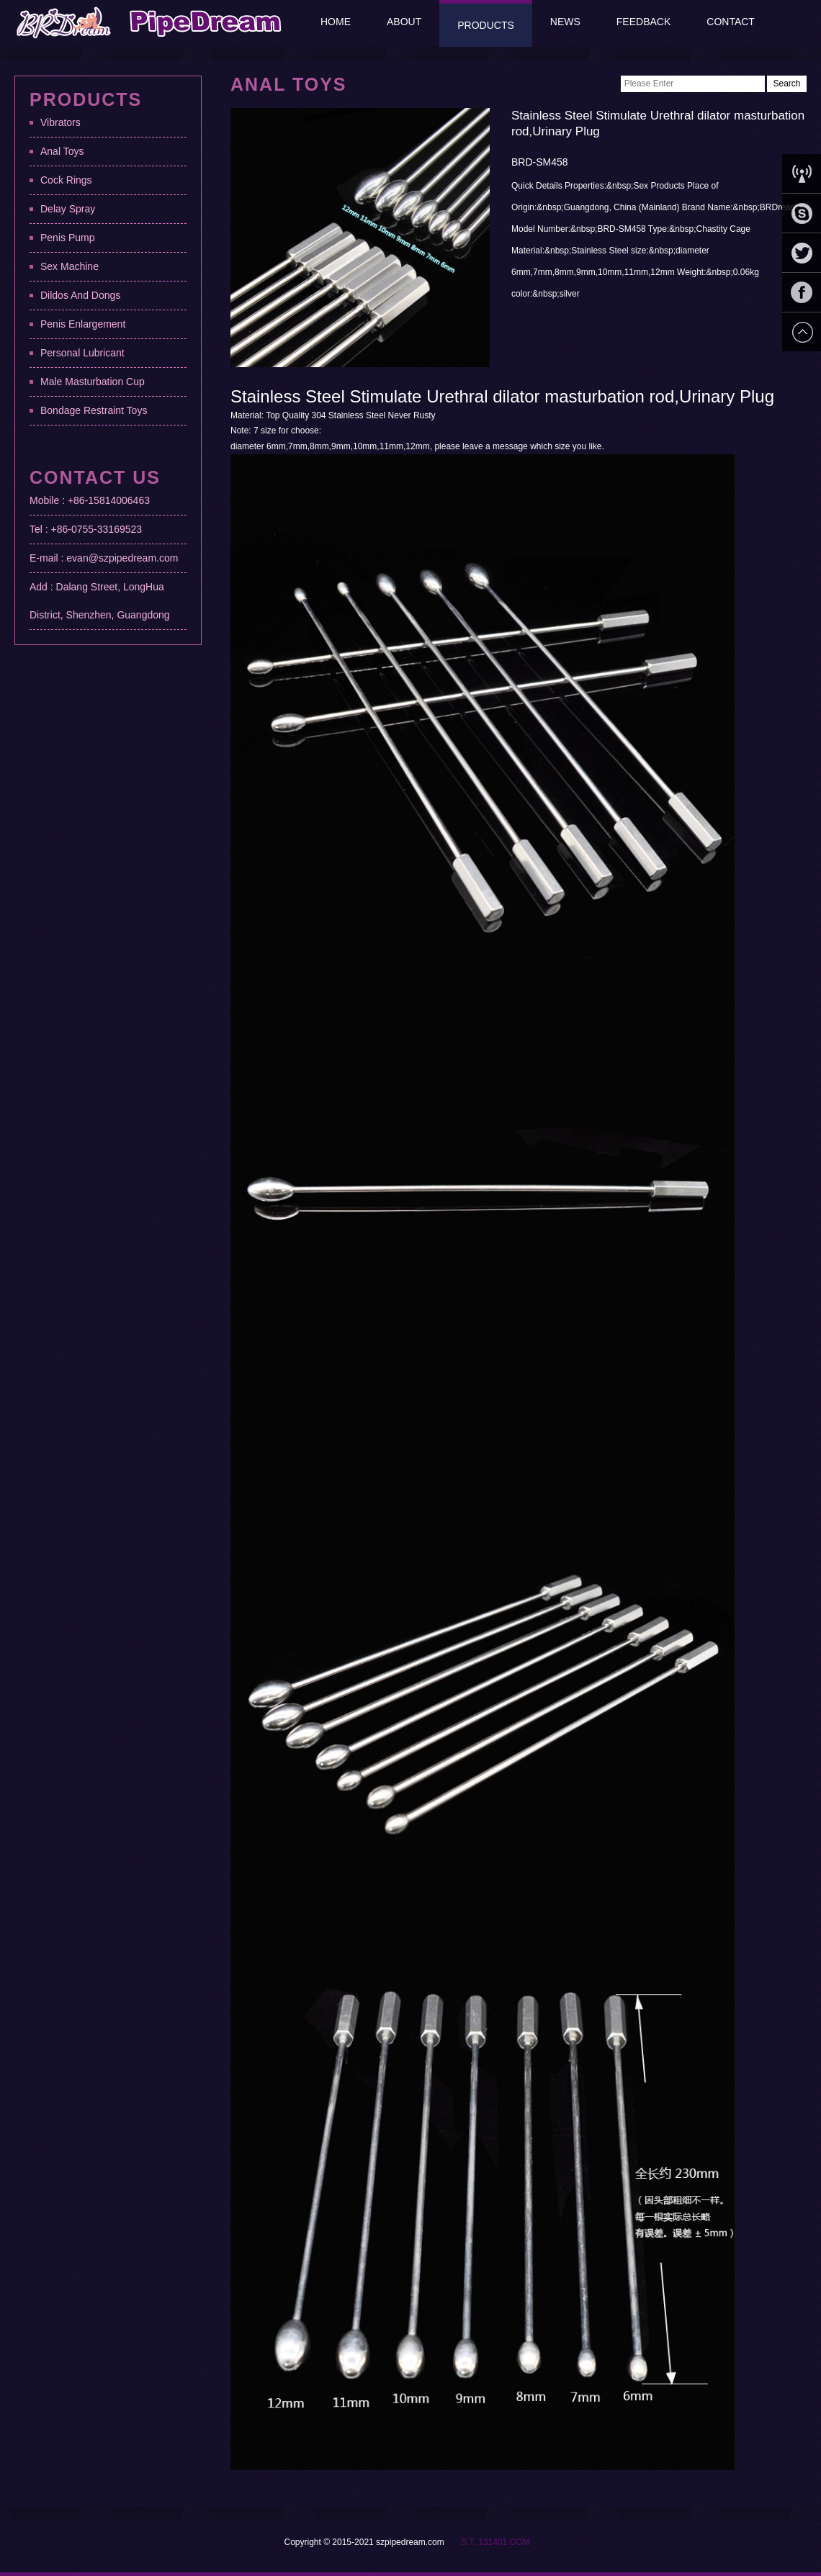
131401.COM (503, 2542)
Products (485, 25)
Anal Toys (62, 151)
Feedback (643, 21)
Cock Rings (66, 180)
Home (335, 21)
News (565, 21)
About (404, 21)
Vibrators (60, 122)
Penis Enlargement (82, 324)
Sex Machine (69, 266)
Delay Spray (67, 209)
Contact (730, 21)
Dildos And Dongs (80, 295)
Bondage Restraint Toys (93, 410)
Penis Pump (67, 237)
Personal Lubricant (82, 353)
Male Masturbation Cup (92, 381)
